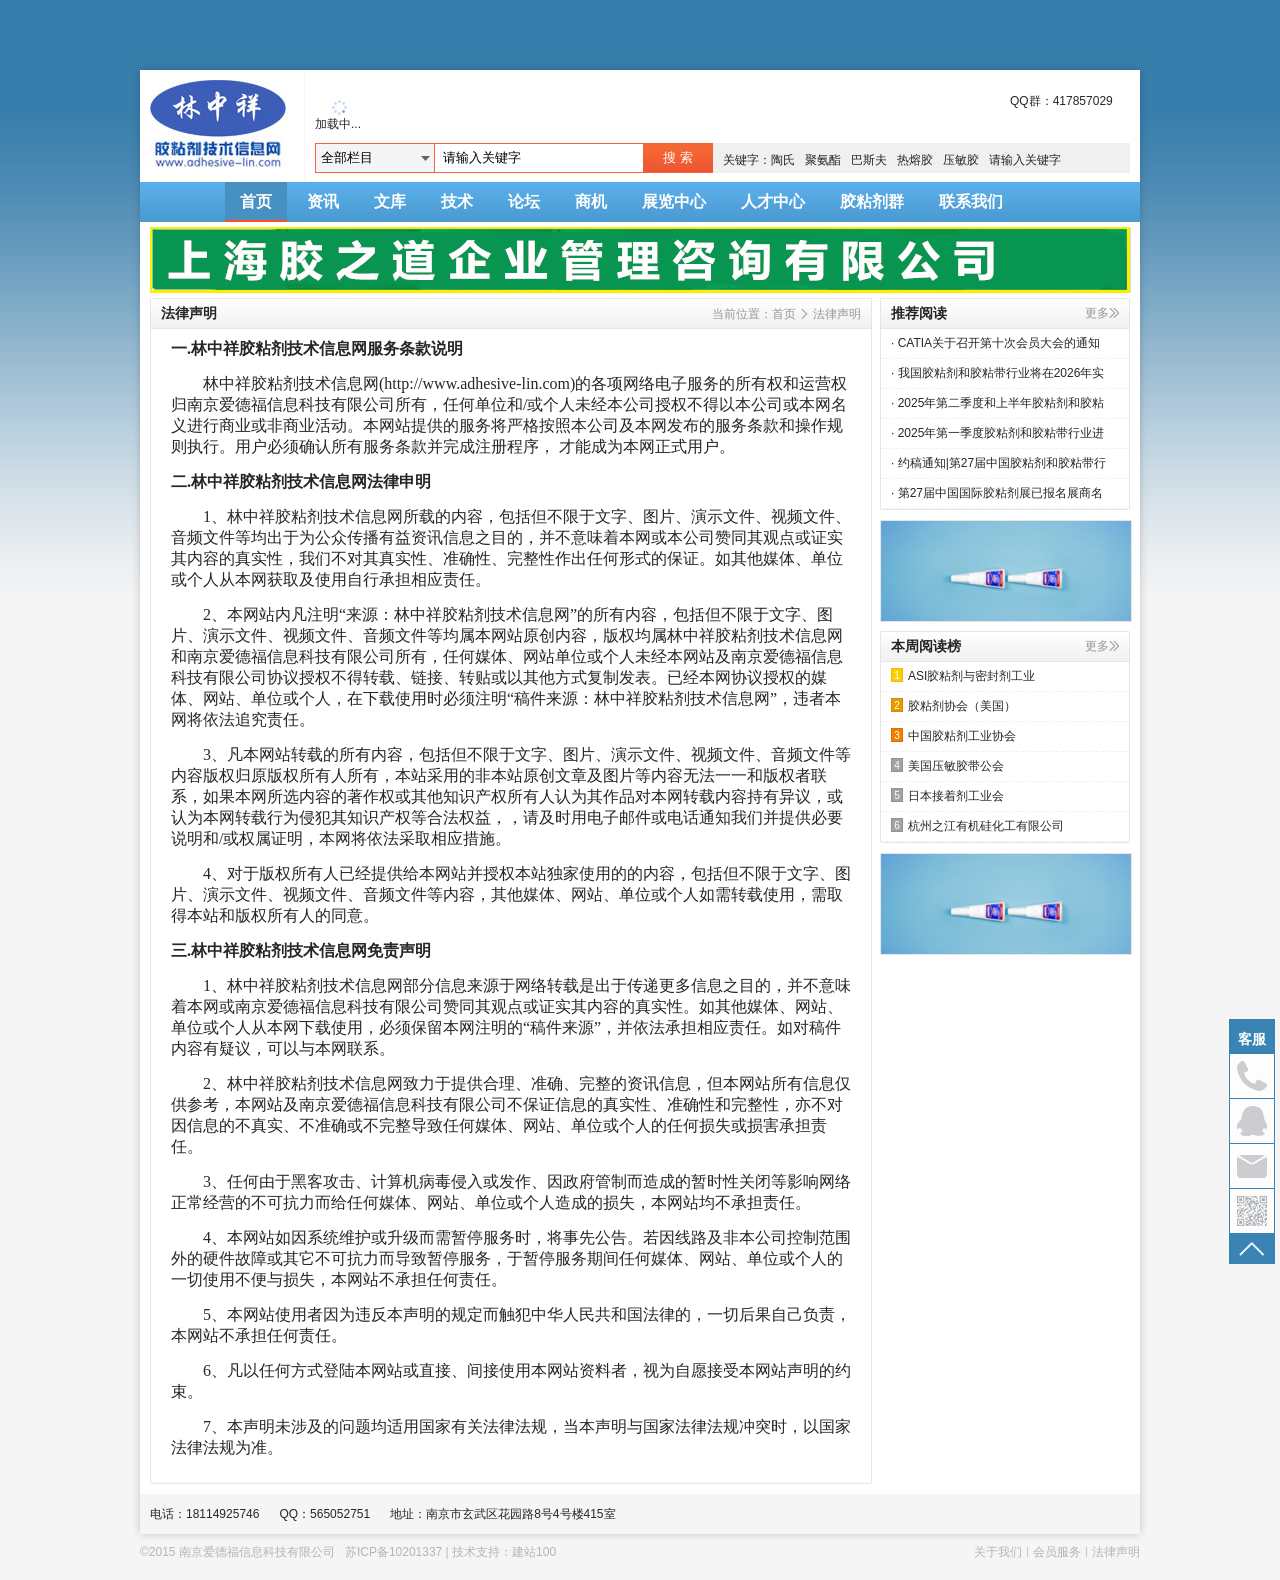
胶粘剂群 (872, 201)
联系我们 (971, 201)
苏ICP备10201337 (393, 1552)
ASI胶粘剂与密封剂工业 (963, 675)
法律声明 (837, 314)
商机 (591, 201)
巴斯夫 (869, 160)
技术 (457, 201)
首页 (256, 201)
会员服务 (1057, 1552)
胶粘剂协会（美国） (953, 705)
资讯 (323, 201)
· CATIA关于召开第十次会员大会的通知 (995, 343)
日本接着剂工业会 (947, 795)
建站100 (534, 1552)
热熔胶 (915, 160)
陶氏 (783, 160)
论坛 (524, 201)
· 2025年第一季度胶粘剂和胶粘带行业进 (997, 433)
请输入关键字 (1025, 160)
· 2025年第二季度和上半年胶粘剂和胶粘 (997, 403)
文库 (390, 201)
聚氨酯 (823, 160)
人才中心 (773, 201)
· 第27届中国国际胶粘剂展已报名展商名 (997, 493)
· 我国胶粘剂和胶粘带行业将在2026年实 (997, 373)
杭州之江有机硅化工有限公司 (977, 825)
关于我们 (998, 1552)
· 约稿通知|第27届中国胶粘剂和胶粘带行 (998, 463)
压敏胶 (961, 160)
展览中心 (674, 201)
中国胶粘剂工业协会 (953, 735)
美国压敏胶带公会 (947, 765)
